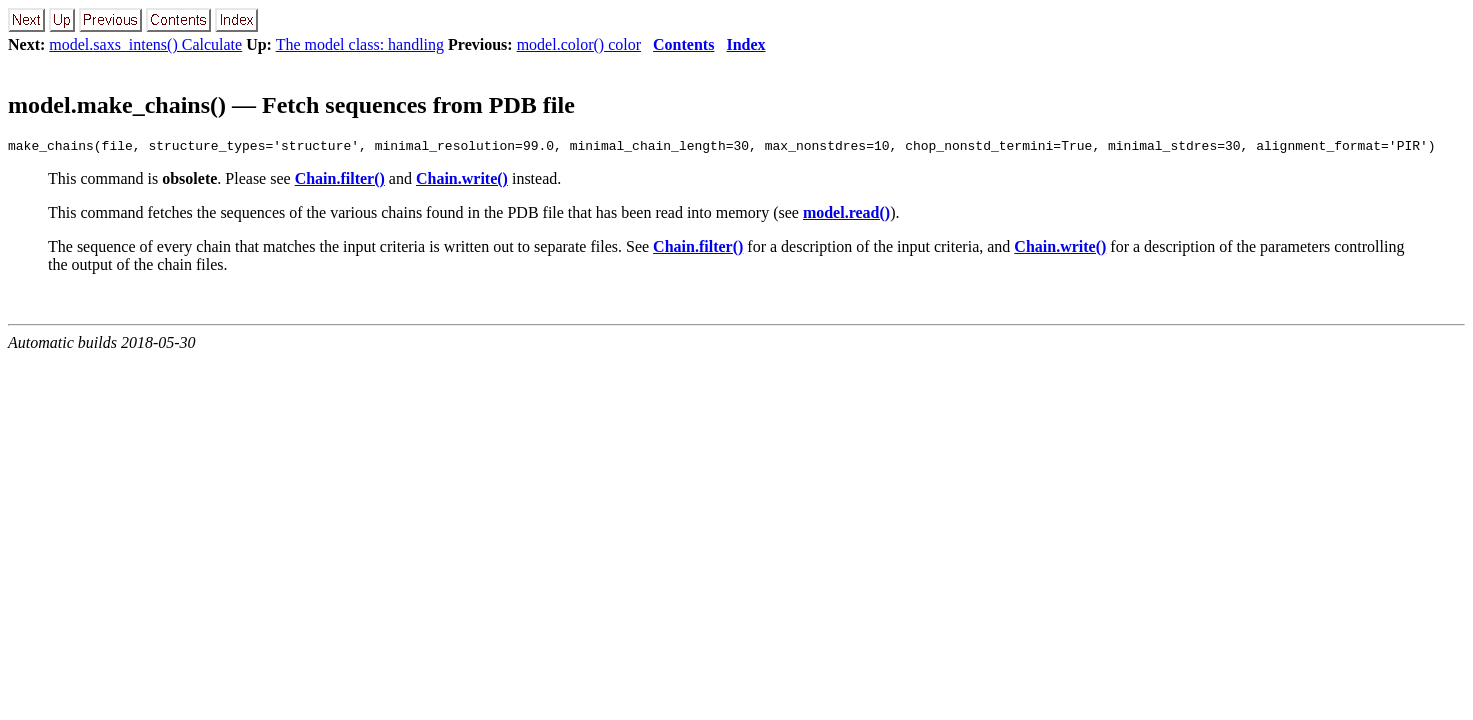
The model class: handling (360, 44)
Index (745, 44)
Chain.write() (462, 181)
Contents (683, 44)
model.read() (846, 215)
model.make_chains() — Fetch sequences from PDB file (291, 105)
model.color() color (579, 44)
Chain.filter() (340, 181)
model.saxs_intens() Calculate (145, 44)
